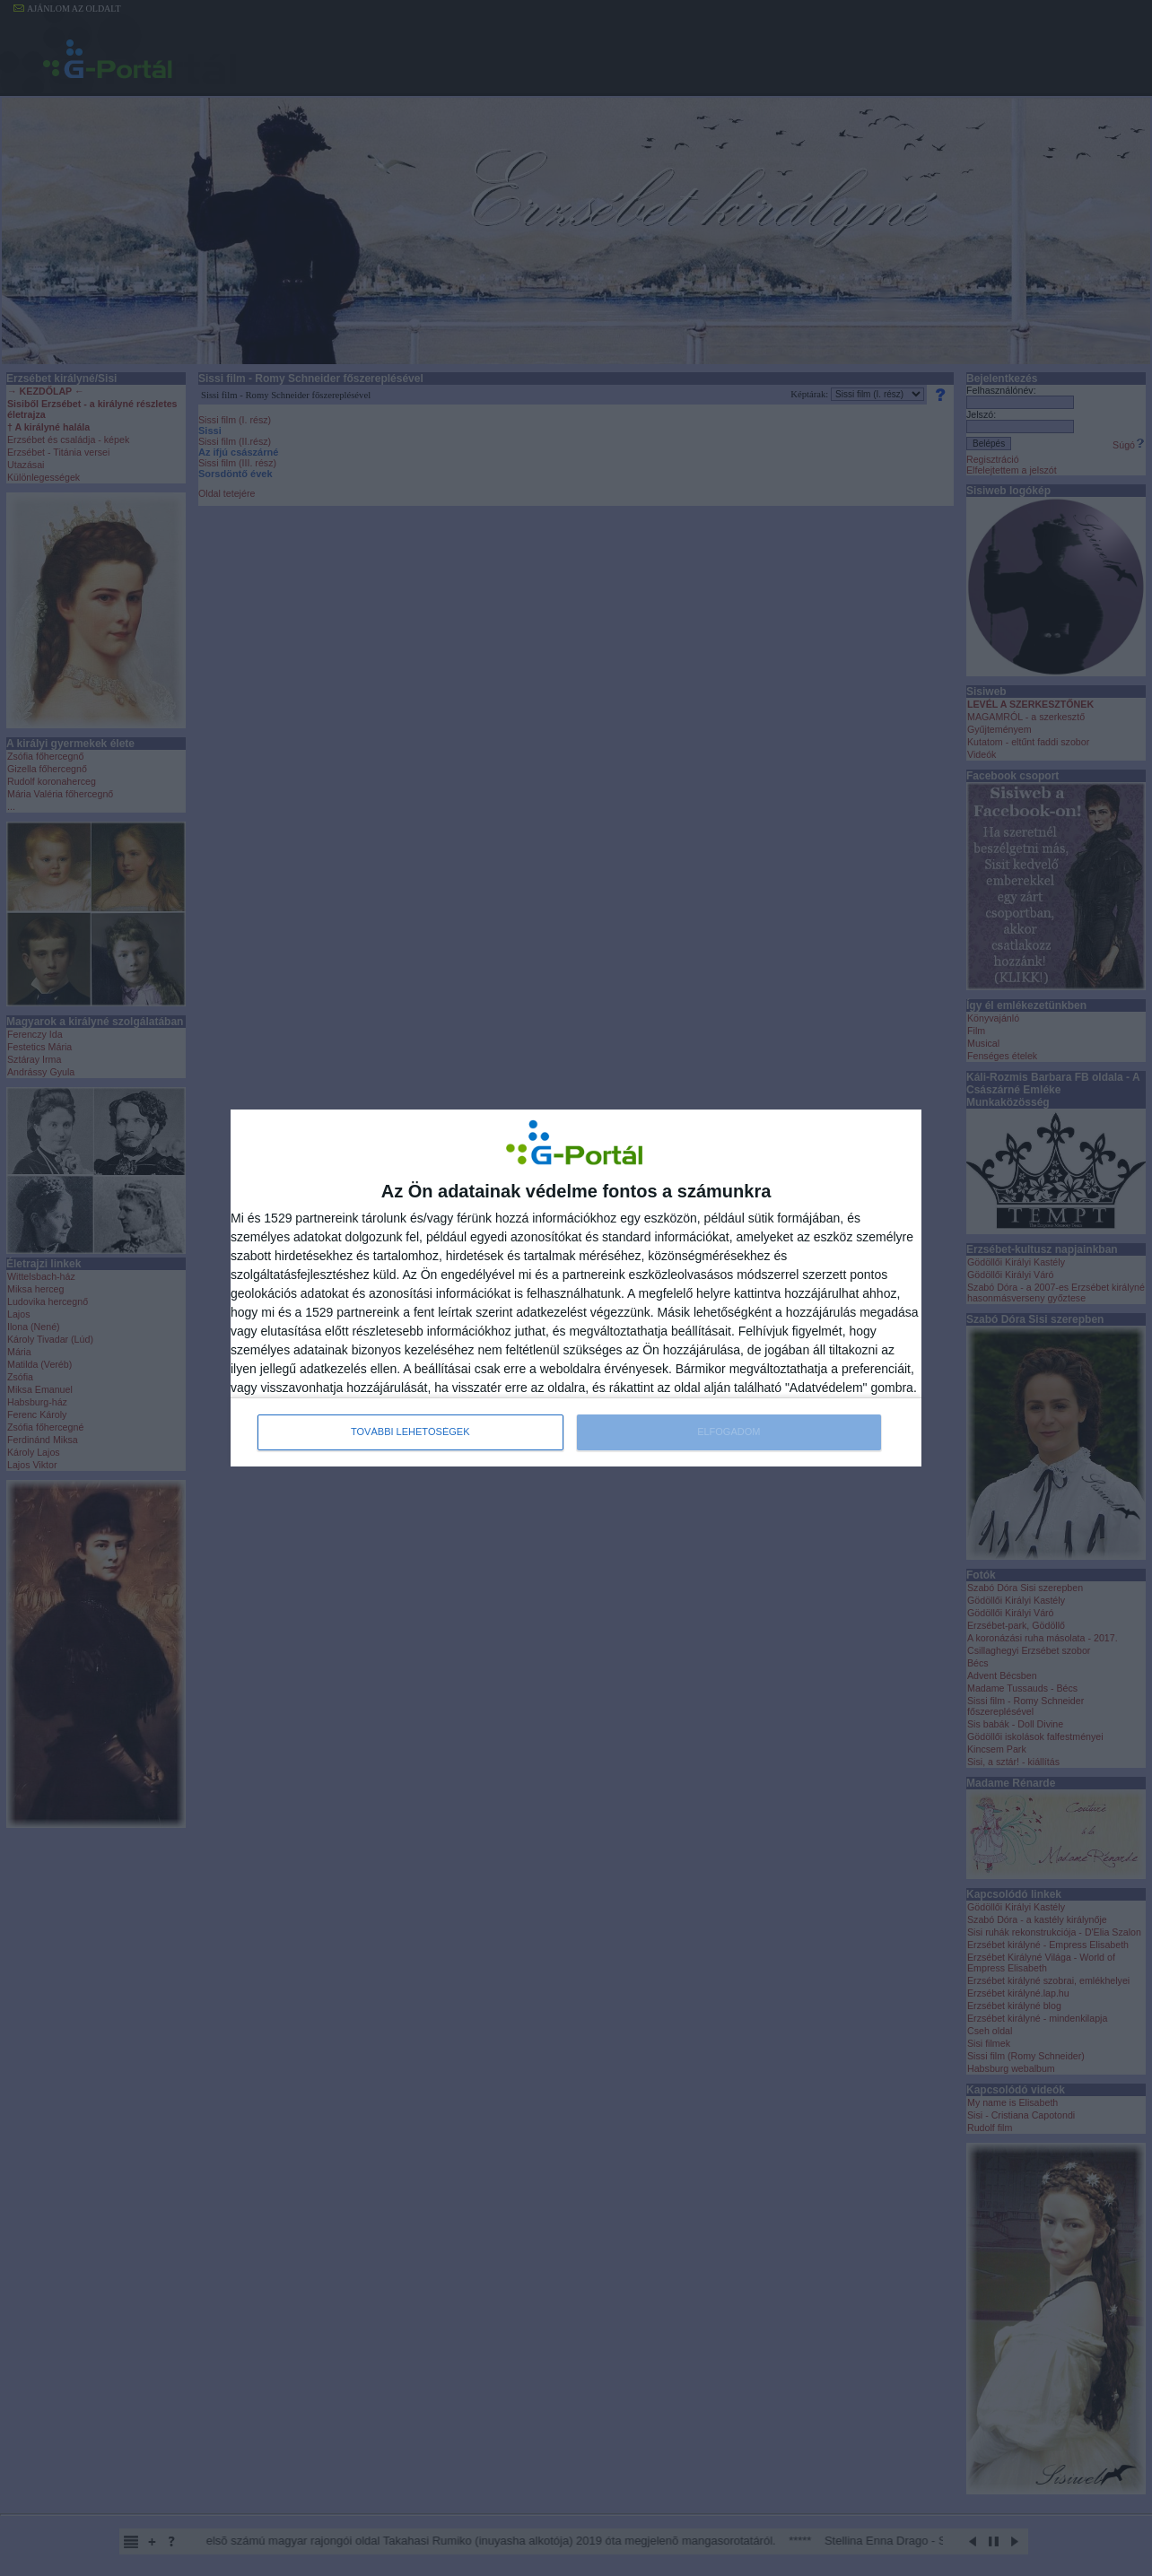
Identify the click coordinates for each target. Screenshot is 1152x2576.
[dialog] (576, 1288)
